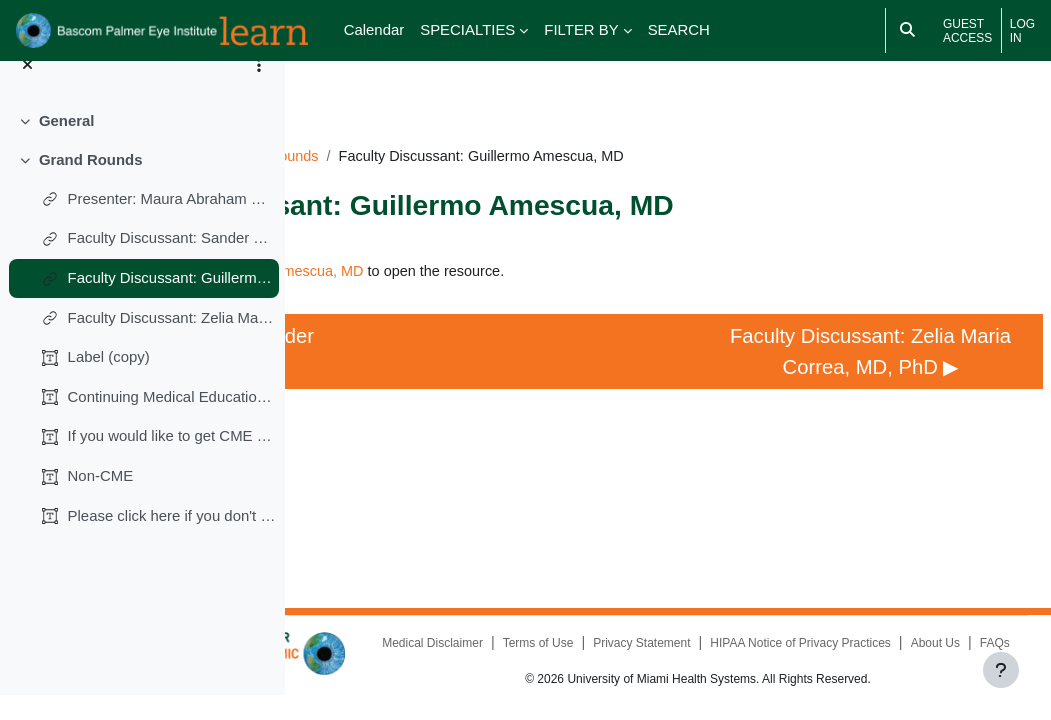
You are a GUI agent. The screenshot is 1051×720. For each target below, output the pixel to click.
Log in (1022, 31)
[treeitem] (142, 145)
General (67, 145)
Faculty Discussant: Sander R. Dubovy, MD (173, 262)
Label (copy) (109, 381)
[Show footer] (1001, 670)
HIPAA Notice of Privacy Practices (704, 644)
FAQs (899, 644)
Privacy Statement (864, 621)
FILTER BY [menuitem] (581, 29)
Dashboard (360, 126)
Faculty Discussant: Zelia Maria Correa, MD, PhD (173, 341)
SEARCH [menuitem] (679, 29)
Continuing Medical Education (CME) (173, 420)
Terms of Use (760, 621)
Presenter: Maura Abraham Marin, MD (173, 222)
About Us (839, 644)
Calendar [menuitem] (374, 29)
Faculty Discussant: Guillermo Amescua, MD (173, 301)
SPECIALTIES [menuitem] (467, 29)
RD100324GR (464, 126)
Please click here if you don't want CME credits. (173, 539)
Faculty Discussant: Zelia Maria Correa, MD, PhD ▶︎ (884, 355)
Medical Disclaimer (654, 621)
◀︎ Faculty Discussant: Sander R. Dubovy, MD (425, 355)
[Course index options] (259, 90)
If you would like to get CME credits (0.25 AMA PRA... (173, 460)
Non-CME (101, 500)
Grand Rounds (91, 183)
